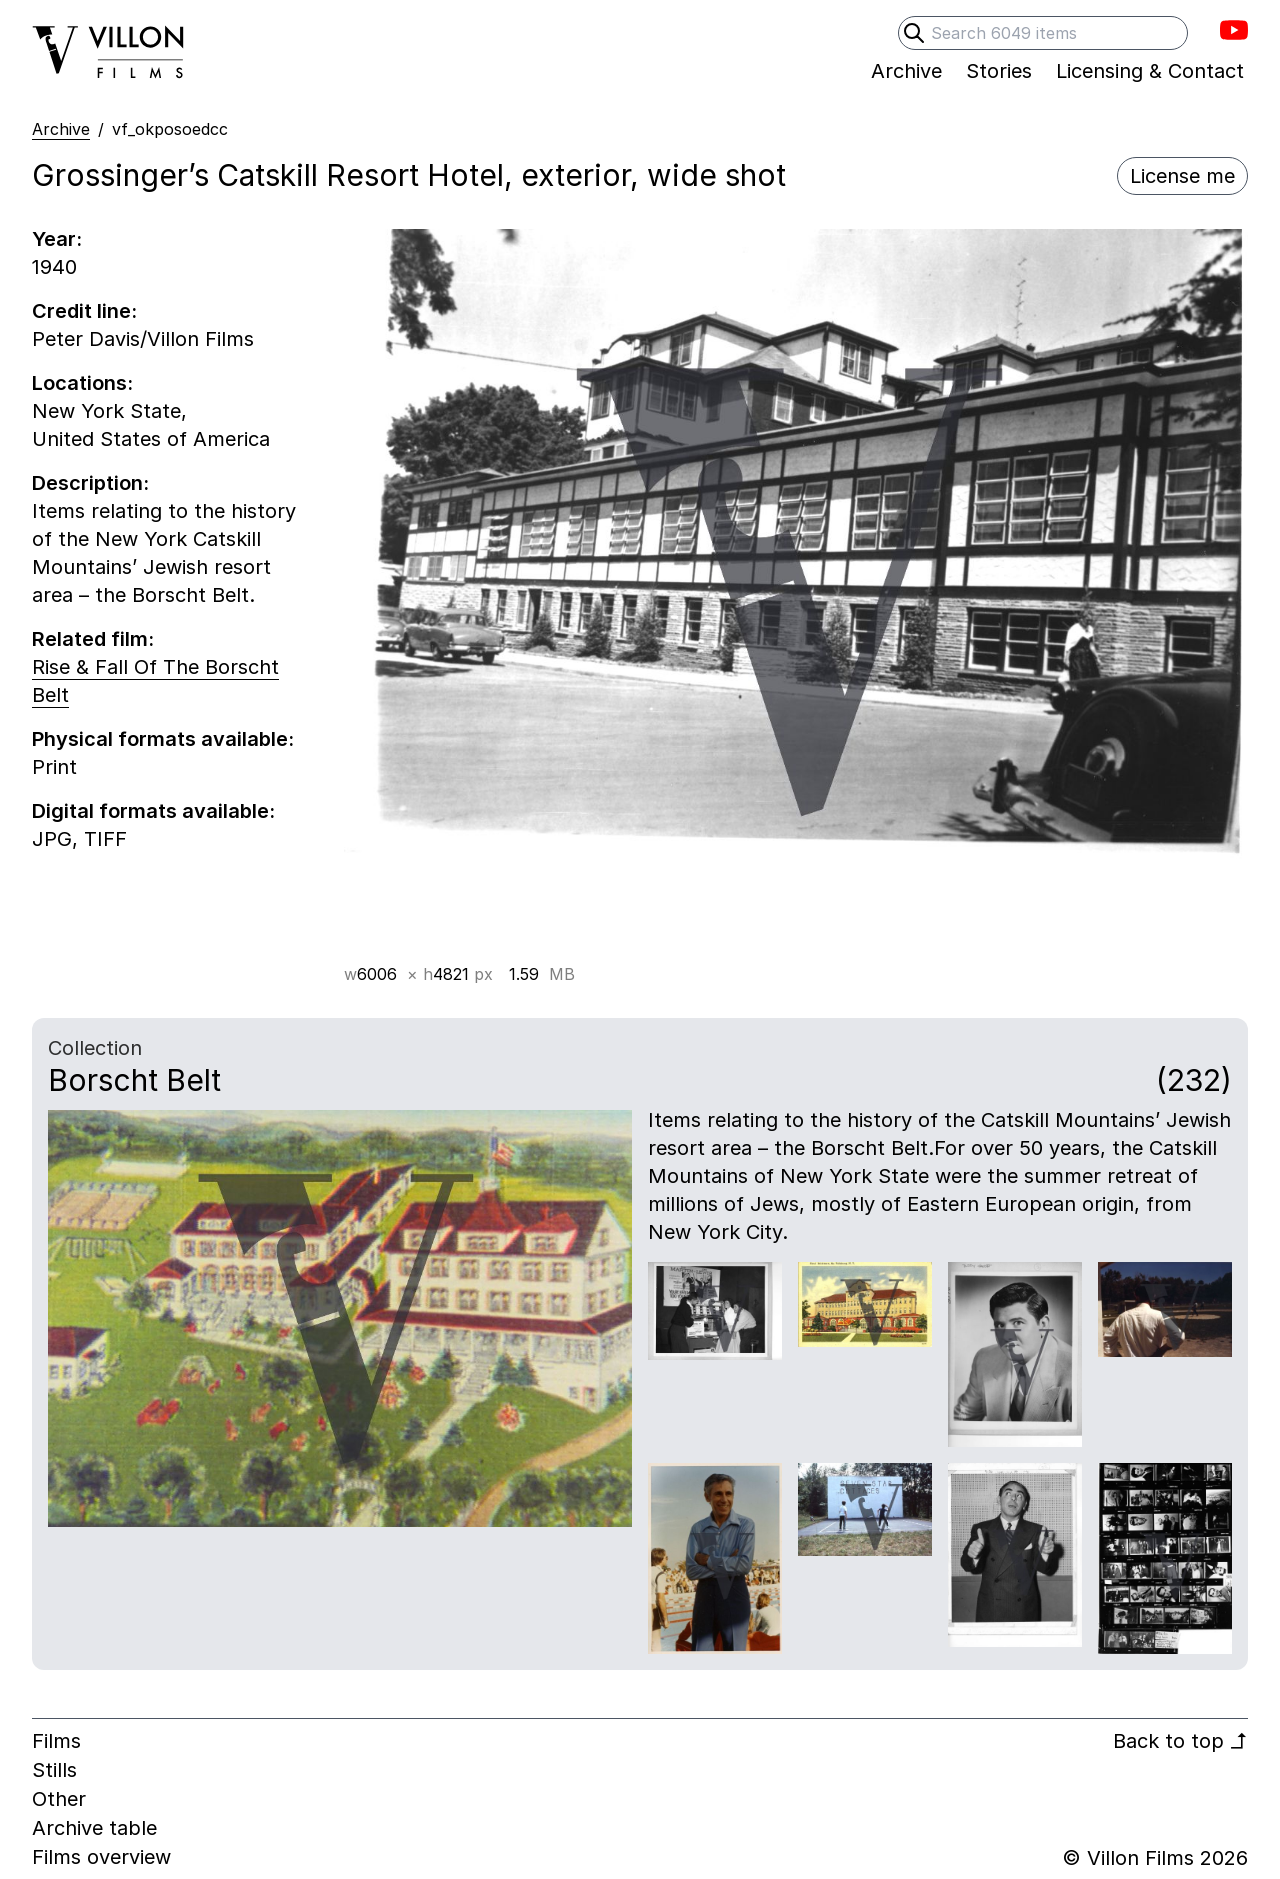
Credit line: (84, 311)
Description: (90, 483)
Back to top (1180, 1741)
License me (1182, 176)
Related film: (93, 639)
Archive (61, 129)
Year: (57, 239)
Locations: (82, 383)
